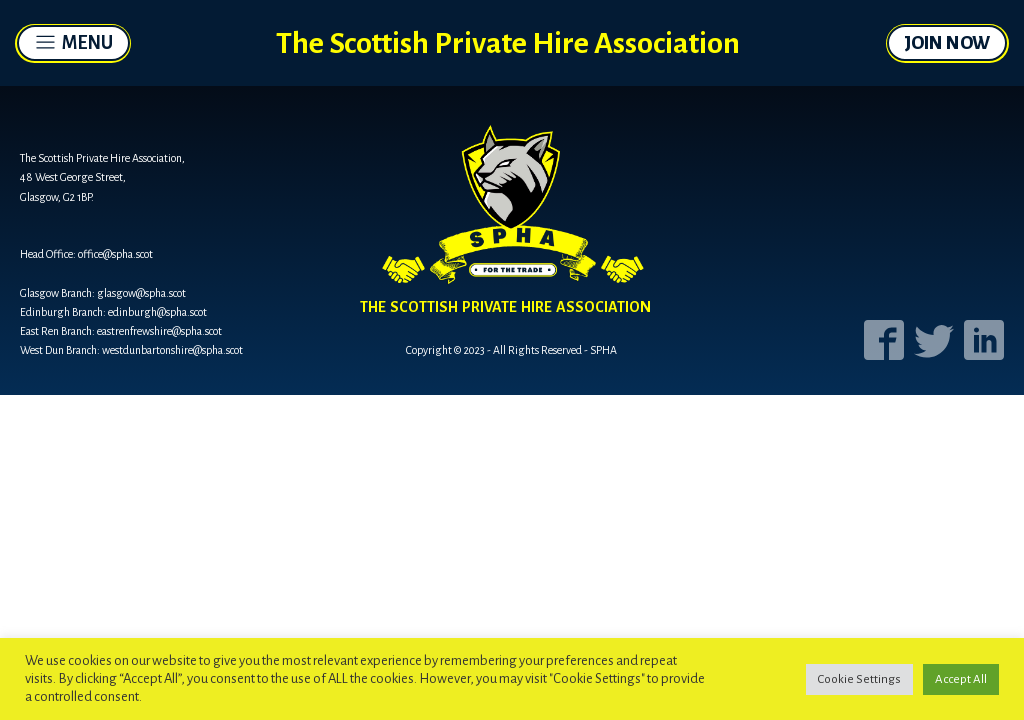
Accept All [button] (961, 679)
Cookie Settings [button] (859, 679)
